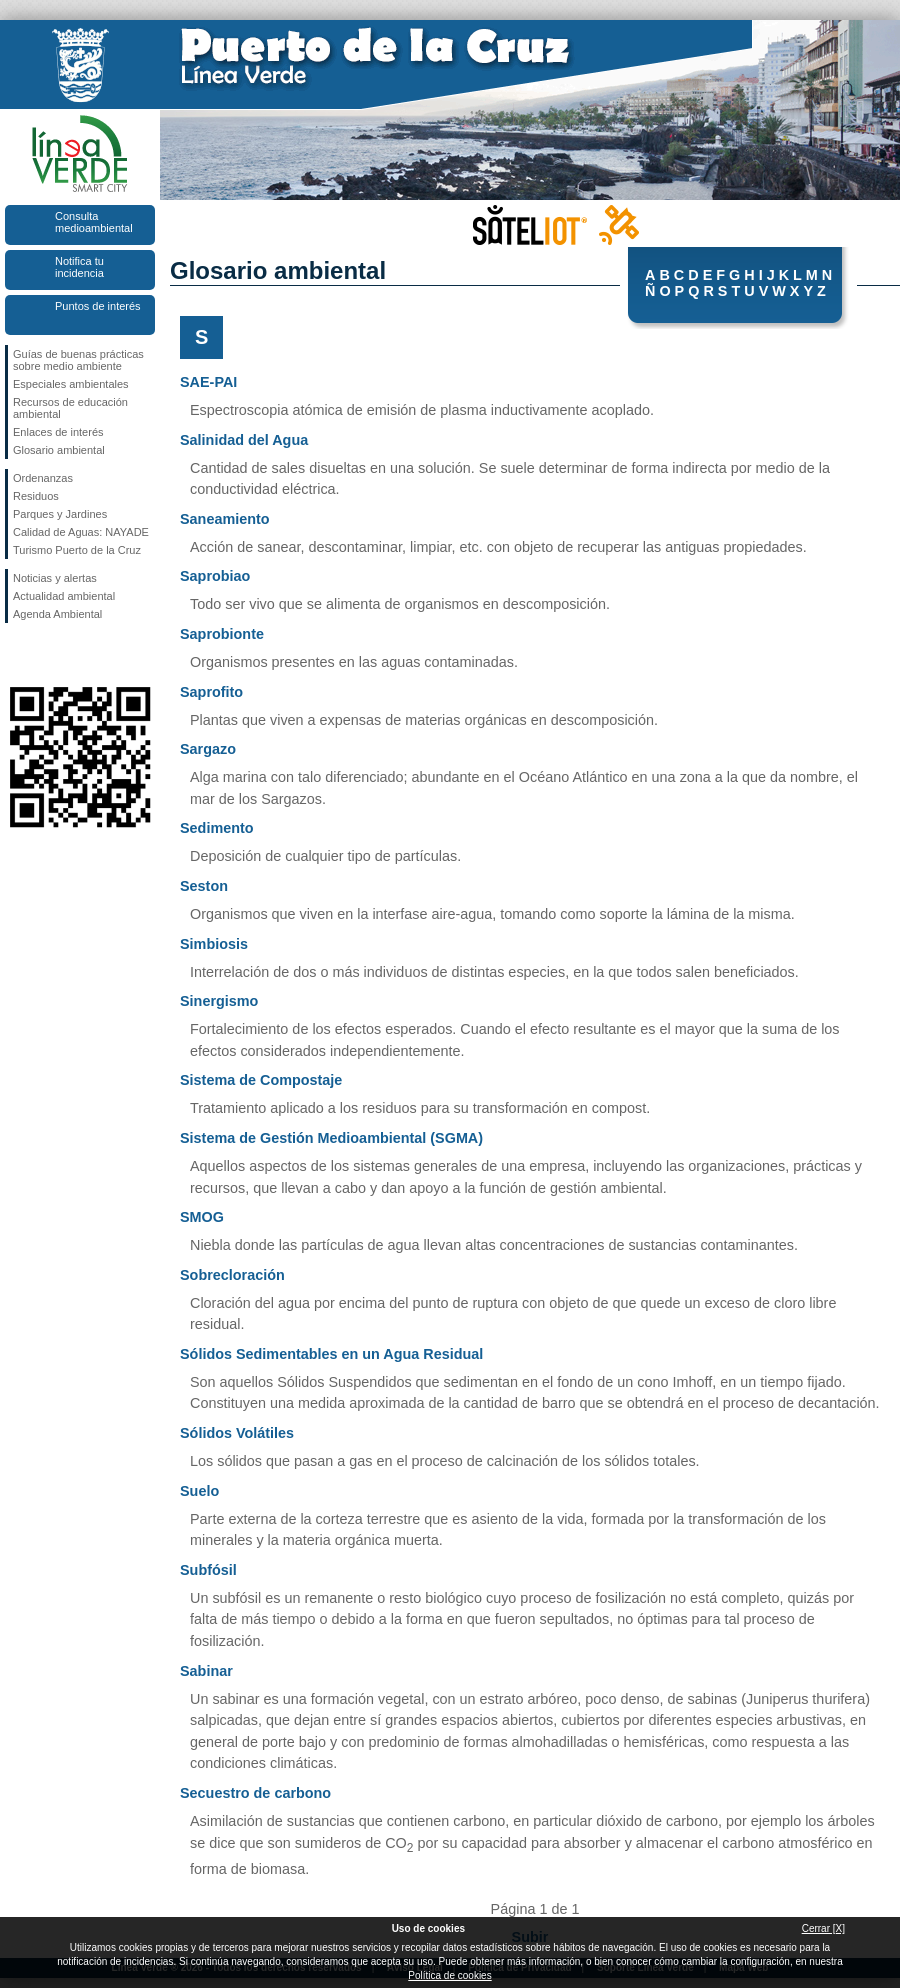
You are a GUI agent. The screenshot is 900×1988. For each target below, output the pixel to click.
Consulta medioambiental (94, 222)
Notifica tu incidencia (79, 267)
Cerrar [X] (823, 1928)
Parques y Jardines (60, 514)
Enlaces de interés (58, 432)
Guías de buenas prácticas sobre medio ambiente (78, 360)
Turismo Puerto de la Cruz (77, 550)
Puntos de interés (98, 306)
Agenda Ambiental (57, 614)
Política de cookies (449, 1975)
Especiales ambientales (71, 384)
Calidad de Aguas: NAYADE (81, 532)
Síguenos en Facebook (17, 655)
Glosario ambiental (59, 450)
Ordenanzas (43, 478)
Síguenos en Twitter (50, 655)
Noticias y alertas (55, 578)
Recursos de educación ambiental (70, 408)
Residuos (36, 496)
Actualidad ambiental (64, 596)
